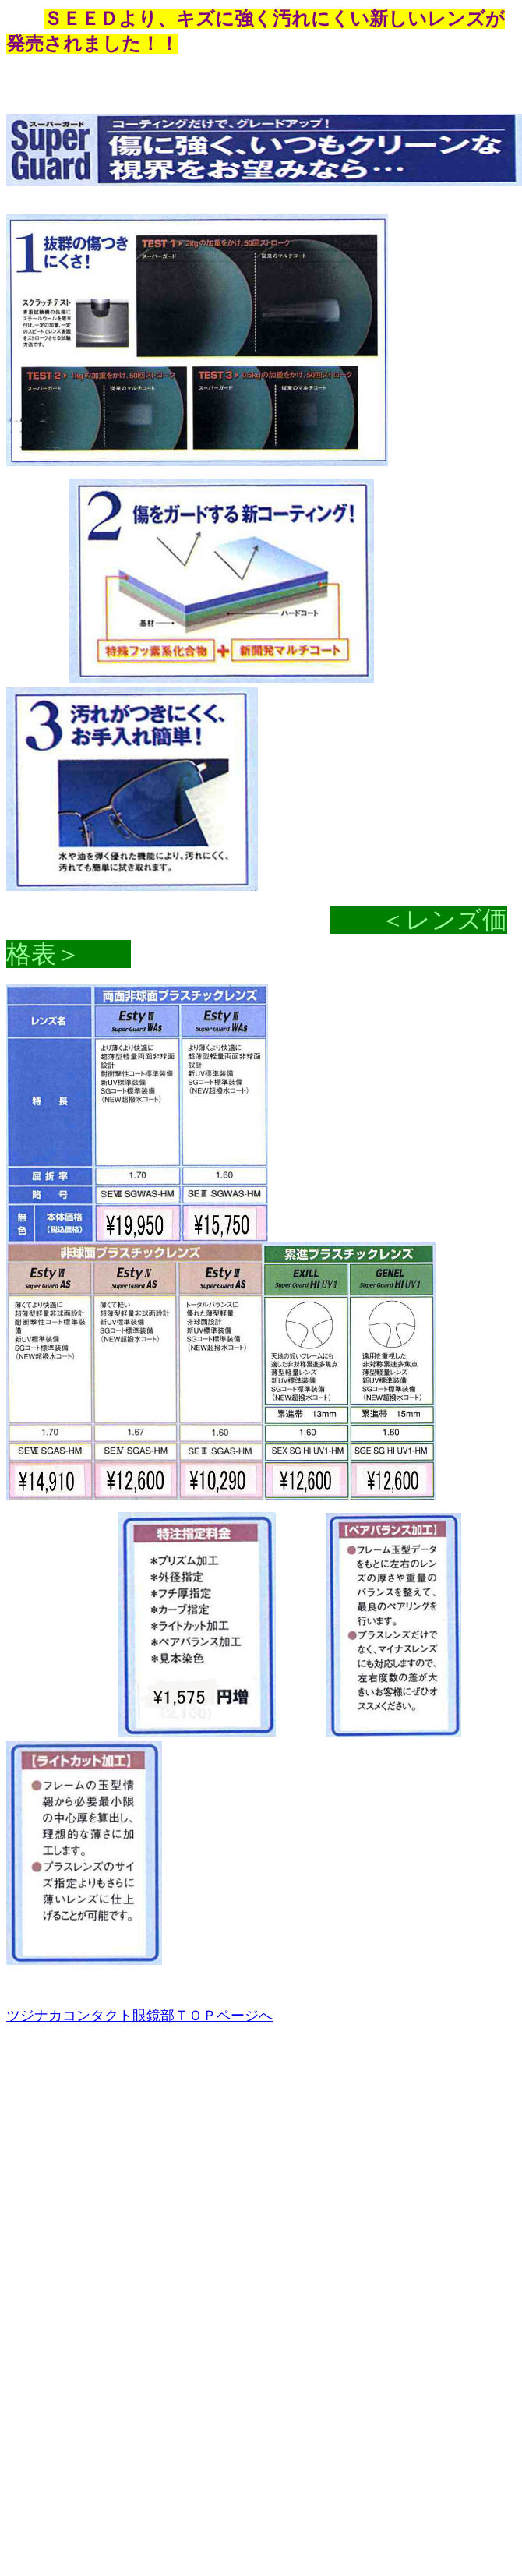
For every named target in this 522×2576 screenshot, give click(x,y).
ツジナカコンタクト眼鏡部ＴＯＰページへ (139, 2015)
